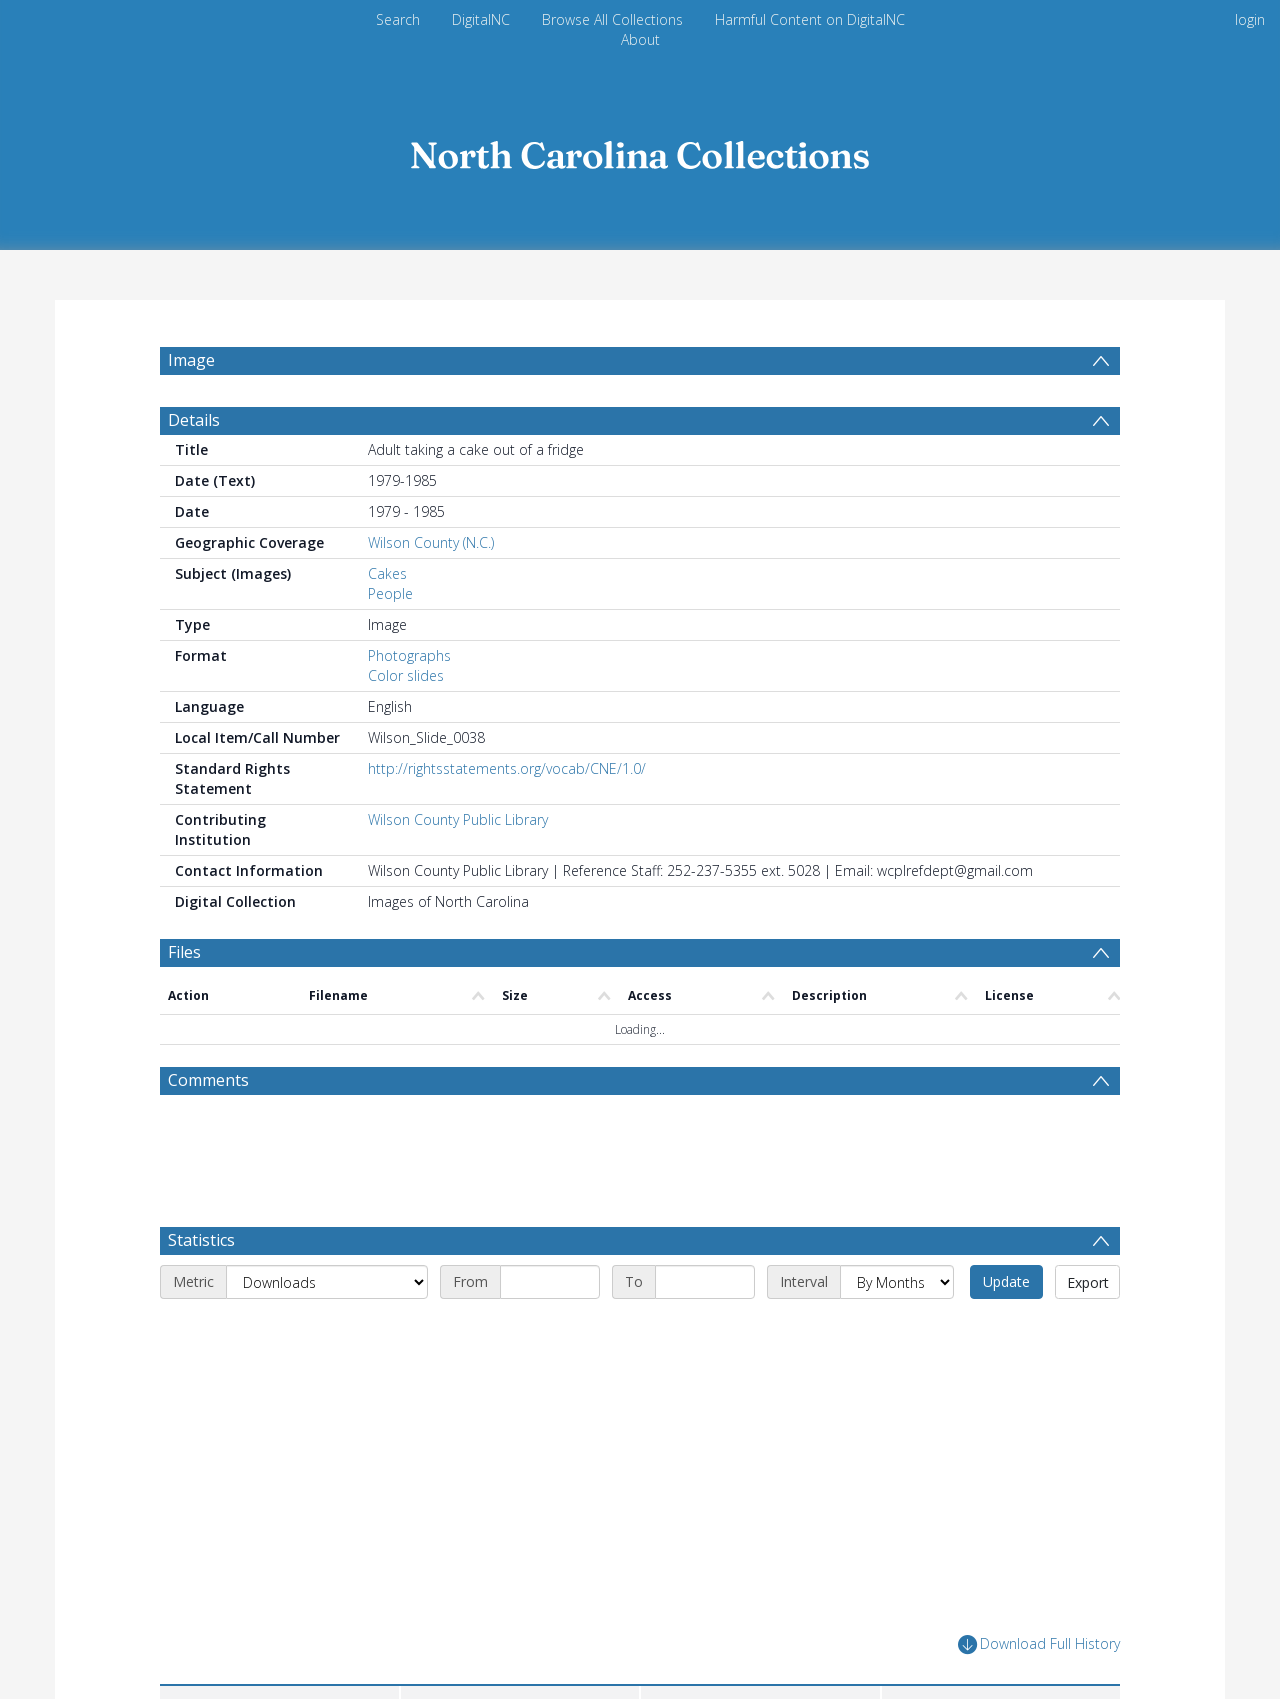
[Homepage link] (640, 149)
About (640, 39)
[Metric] (327, 1282)
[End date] (705, 1282)
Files (184, 952)
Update (1006, 1281)
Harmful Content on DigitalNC (810, 19)
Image (191, 360)
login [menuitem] (1250, 19)
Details (194, 420)
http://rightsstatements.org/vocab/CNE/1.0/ (507, 768)
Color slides (406, 675)
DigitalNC (481, 19)
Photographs (409, 655)
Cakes (387, 573)
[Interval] (897, 1282)
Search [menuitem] (398, 19)
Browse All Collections (612, 19)
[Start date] (550, 1282)
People (390, 593)
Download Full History (1039, 1644)
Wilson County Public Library (458, 819)
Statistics (201, 1240)
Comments (208, 1080)
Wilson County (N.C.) (431, 542)
